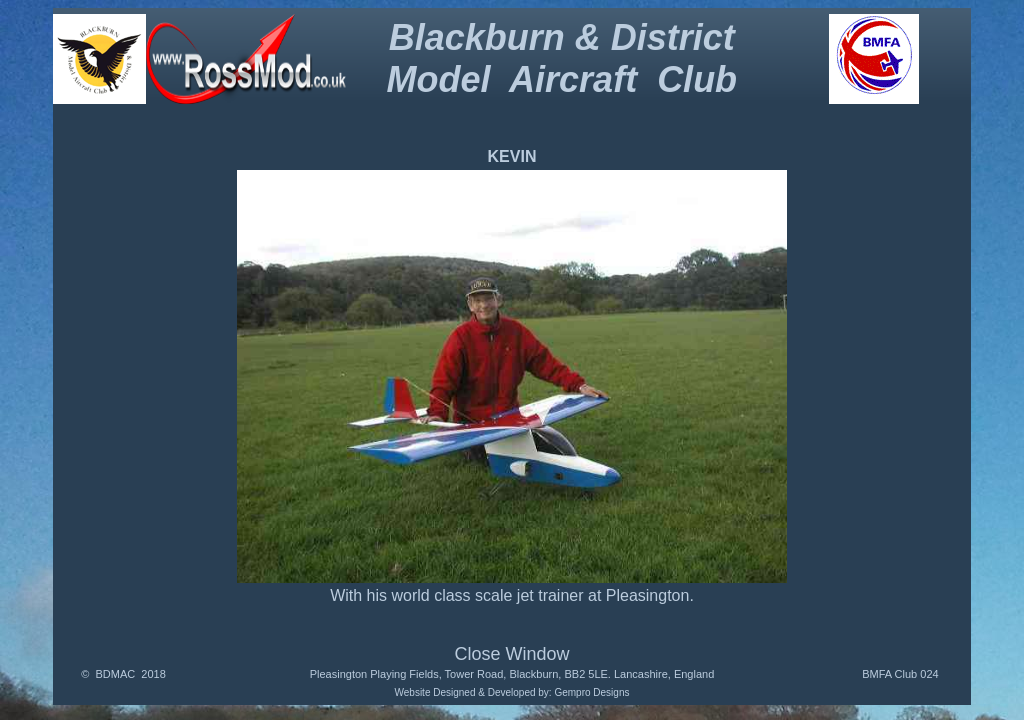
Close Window (511, 654)
